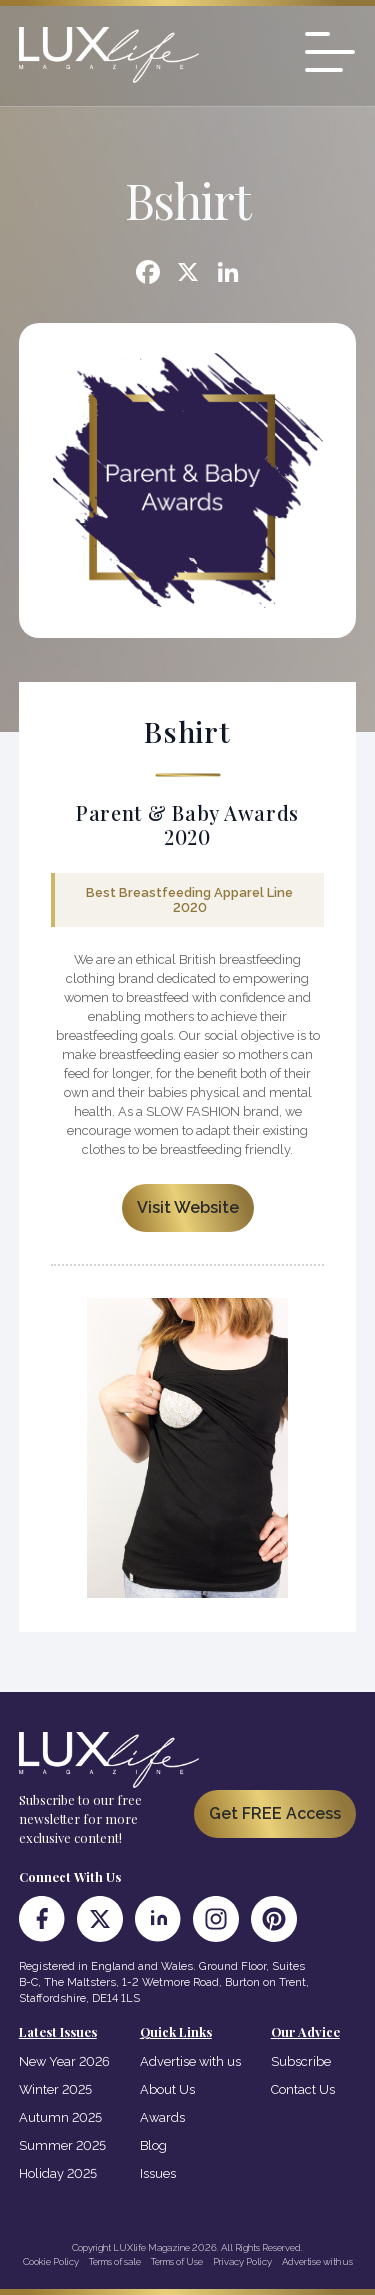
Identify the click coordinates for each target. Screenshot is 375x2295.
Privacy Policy (242, 2261)
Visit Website (188, 1207)
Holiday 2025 (58, 2173)
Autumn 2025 (60, 2117)
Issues (158, 2173)
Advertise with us (190, 2061)
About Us (167, 2089)
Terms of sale (115, 2261)
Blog (153, 2145)
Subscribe (301, 2061)
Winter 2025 (55, 2089)
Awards (162, 2117)
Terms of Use (177, 2261)
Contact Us (303, 2089)
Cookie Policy (51, 2261)
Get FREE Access (275, 1813)
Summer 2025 (62, 2145)
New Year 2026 (64, 2061)
